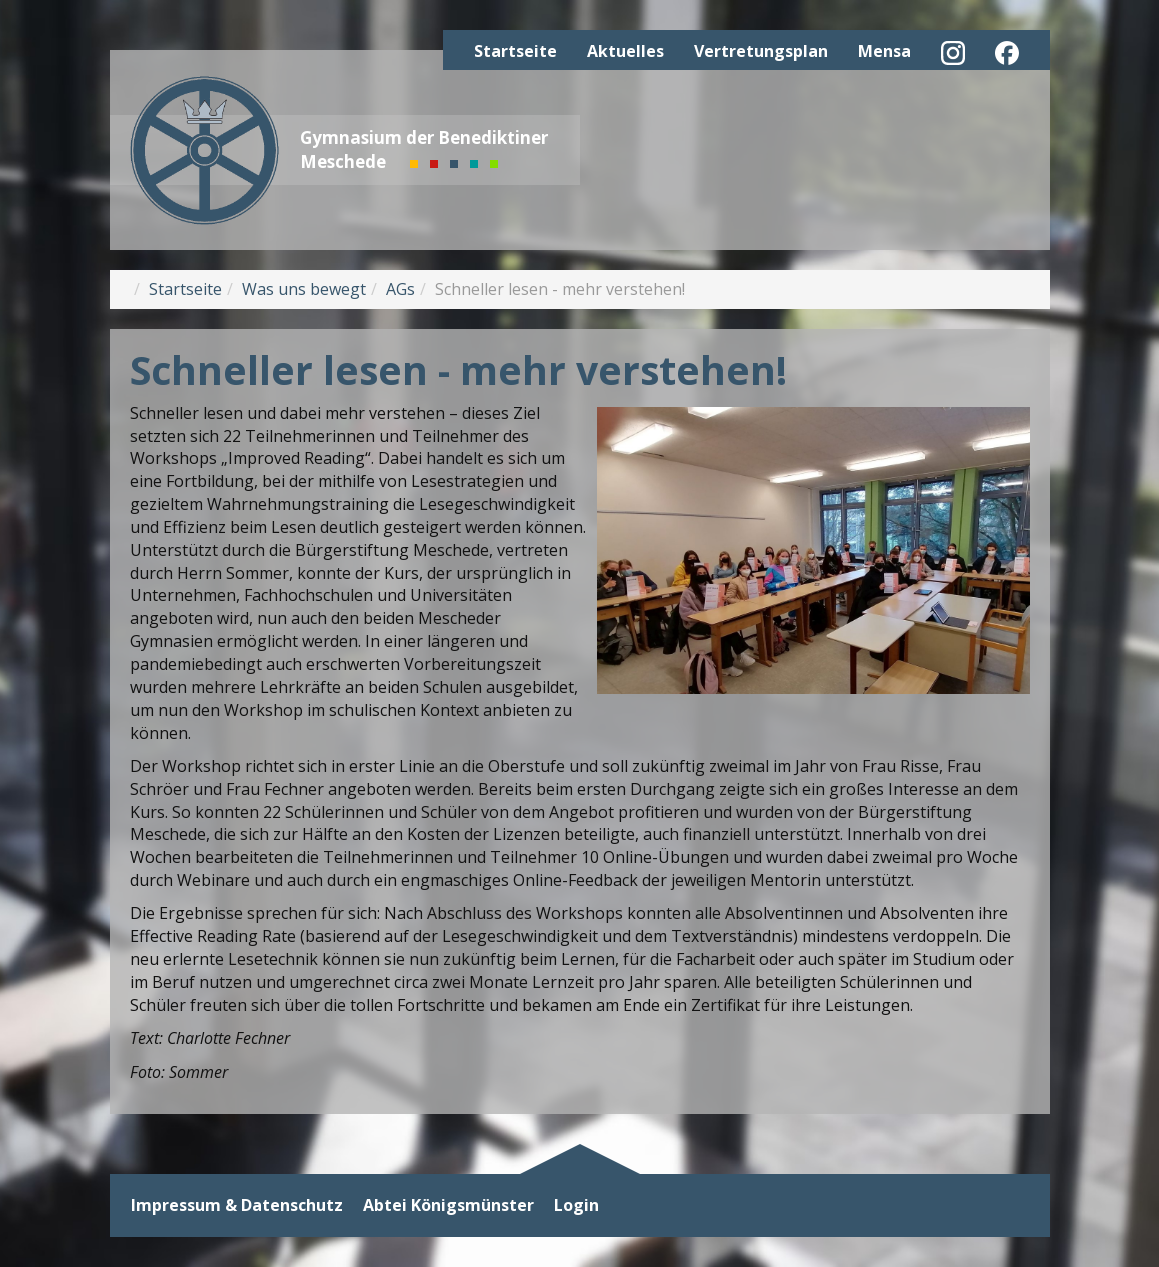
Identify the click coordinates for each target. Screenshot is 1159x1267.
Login (576, 1205)
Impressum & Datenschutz (237, 1205)
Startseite (515, 51)
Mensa (884, 51)
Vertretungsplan (761, 51)
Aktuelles (625, 51)
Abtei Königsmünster (448, 1205)
